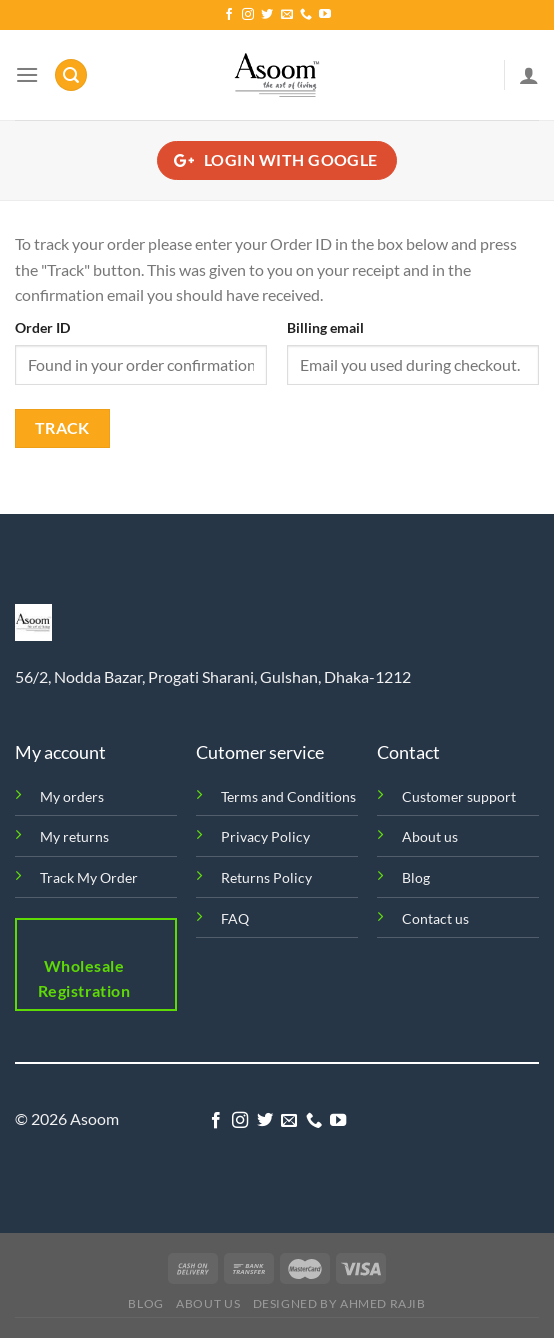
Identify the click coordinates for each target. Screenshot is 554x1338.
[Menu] (27, 74)
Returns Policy (266, 877)
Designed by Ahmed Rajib (339, 1303)
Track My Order (89, 877)
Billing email (325, 327)
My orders (72, 796)
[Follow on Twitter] (267, 15)
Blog (416, 877)
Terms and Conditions (288, 796)
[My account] (529, 75)
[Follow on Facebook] (229, 15)
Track (62, 428)
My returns (74, 836)
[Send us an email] (287, 15)
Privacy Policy (265, 836)
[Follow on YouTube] (325, 15)
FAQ (235, 918)
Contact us (435, 918)
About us (430, 836)
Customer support (459, 796)
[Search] (71, 75)
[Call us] (306, 15)
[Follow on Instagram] (248, 15)
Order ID (42, 327)
